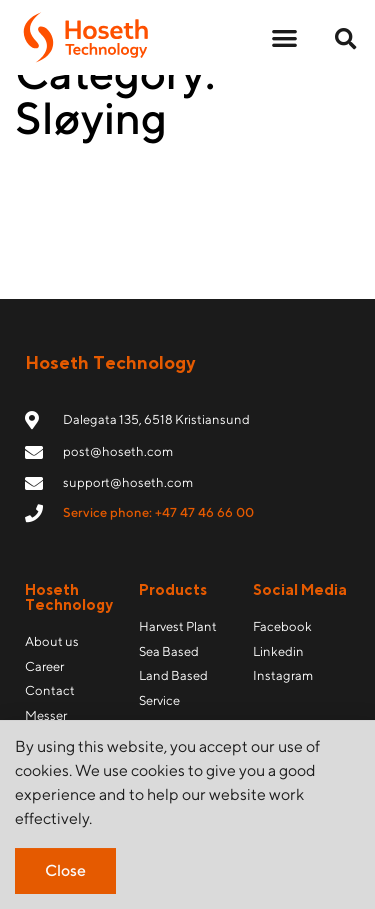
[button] (284, 37)
